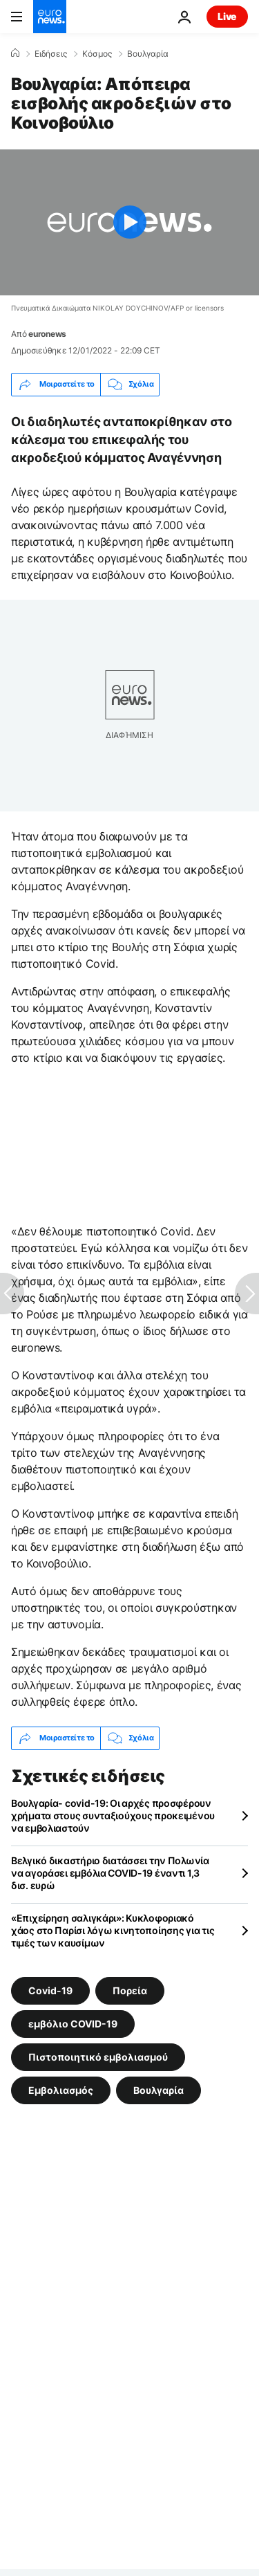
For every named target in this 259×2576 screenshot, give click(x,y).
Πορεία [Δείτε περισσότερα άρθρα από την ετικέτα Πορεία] (130, 1990)
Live (227, 16)
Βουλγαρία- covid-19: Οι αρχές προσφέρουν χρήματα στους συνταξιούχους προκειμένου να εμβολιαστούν (113, 1815)
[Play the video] (129, 222)
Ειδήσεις (51, 54)
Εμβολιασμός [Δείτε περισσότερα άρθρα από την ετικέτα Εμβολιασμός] (60, 2089)
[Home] (15, 53)
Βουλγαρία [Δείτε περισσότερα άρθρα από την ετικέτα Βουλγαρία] (158, 2089)
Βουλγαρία (148, 54)
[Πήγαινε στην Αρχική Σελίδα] (49, 16)
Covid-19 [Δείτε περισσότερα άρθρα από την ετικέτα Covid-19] (50, 1990)
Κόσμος (97, 54)
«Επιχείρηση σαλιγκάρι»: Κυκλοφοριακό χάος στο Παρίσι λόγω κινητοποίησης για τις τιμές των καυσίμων (112, 1930)
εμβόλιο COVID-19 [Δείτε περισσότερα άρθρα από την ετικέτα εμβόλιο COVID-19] (72, 2023)
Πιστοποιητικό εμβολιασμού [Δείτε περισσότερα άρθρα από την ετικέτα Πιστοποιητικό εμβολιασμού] (98, 2056)
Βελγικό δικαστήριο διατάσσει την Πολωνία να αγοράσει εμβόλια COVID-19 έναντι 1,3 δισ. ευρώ (110, 1873)
